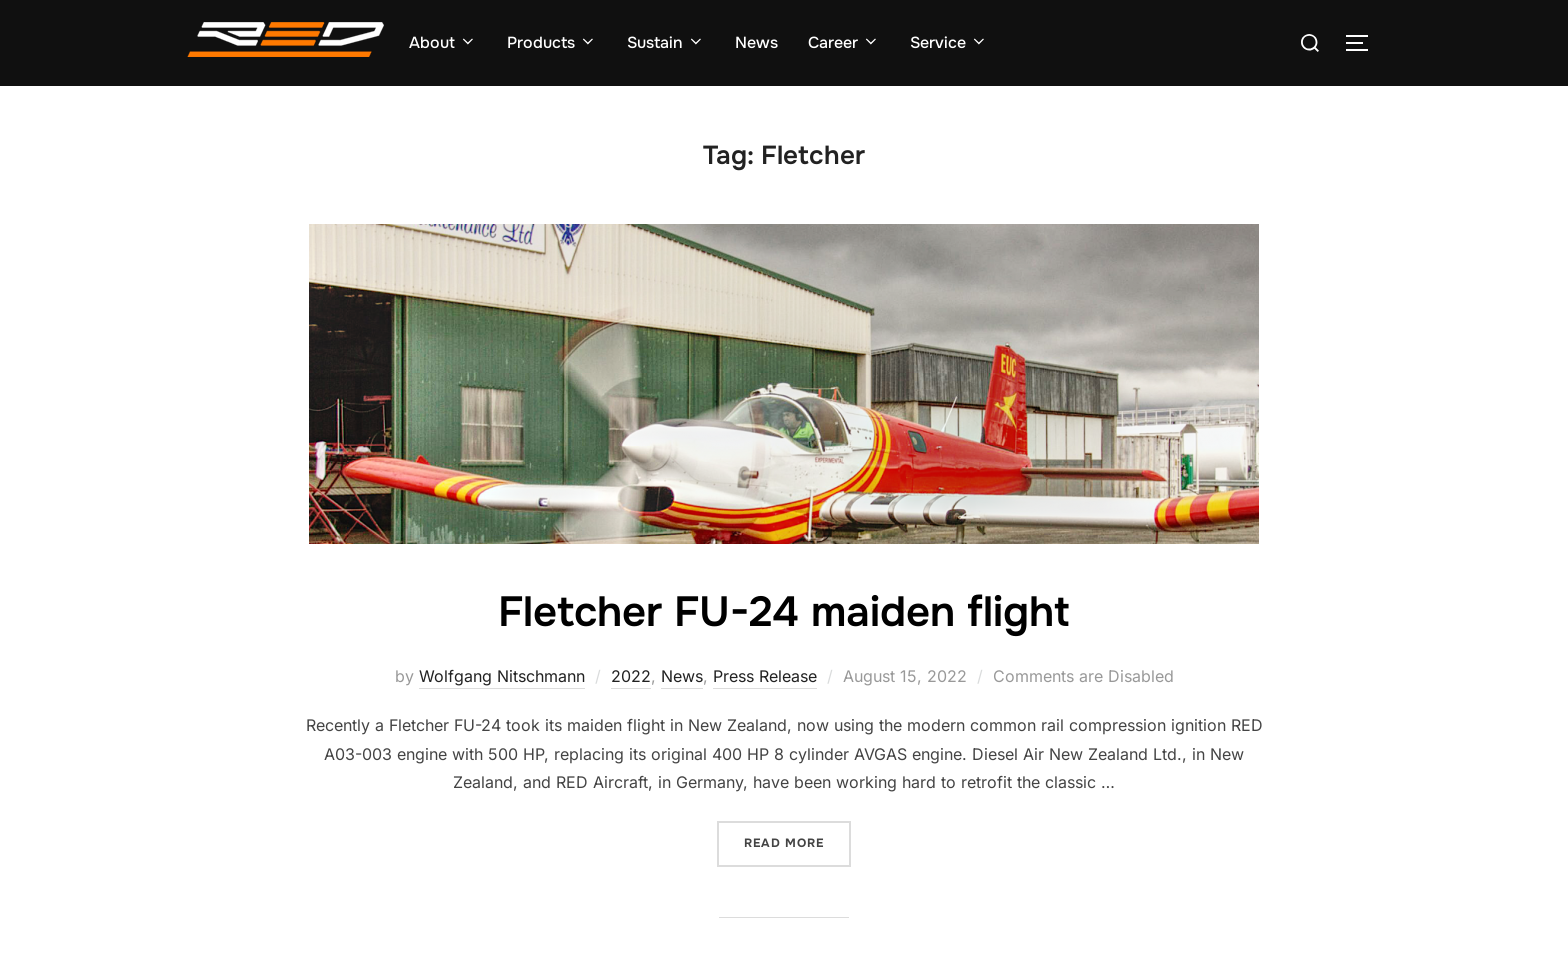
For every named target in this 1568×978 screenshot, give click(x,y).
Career (844, 42)
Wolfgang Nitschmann (502, 676)
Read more (797, 841)
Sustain (666, 42)
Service (949, 42)
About (443, 42)
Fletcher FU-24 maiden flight (783, 612)
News (756, 42)
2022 (631, 676)
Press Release (765, 676)
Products (552, 42)
